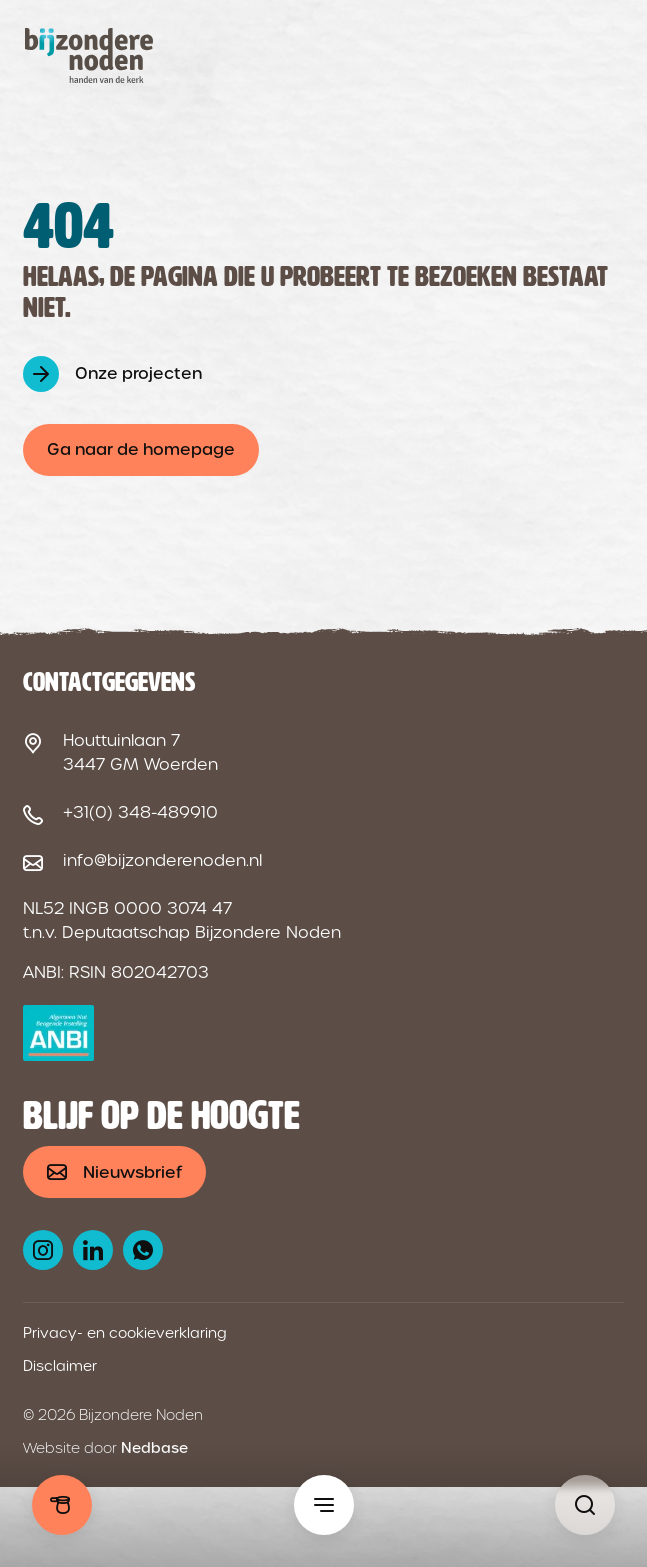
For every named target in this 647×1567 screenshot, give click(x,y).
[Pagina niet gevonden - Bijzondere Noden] (585, 1505)
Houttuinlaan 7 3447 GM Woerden (140, 752)
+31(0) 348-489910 (140, 812)
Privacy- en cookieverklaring (125, 1333)
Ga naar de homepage (141, 449)
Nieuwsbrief (132, 1172)
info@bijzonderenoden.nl (162, 860)
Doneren (62, 1505)
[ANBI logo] (58, 1033)
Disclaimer (60, 1366)
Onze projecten (138, 373)
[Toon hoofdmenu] (324, 1505)
